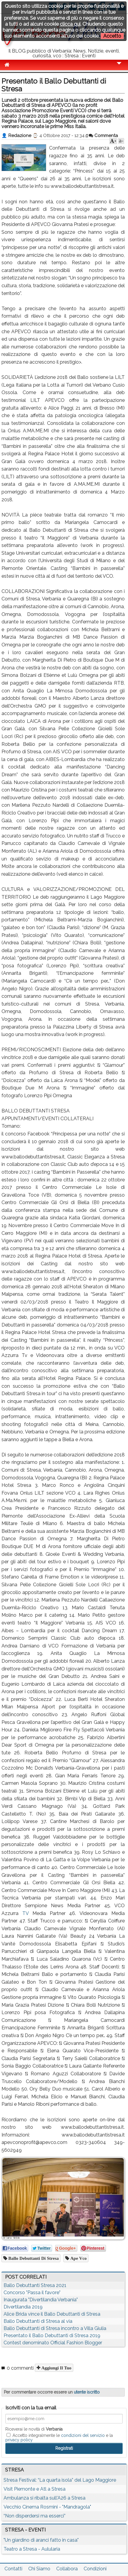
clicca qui (70, 24)
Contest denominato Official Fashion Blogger (53, 2343)
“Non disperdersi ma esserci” (34, 2516)
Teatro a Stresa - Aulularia (32, 2549)
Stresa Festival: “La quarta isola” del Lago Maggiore (60, 2480)
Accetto (112, 36)
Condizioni (95, 2569)
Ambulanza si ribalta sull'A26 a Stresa (44, 2498)
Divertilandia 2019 (23, 2307)
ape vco (78, 2258)
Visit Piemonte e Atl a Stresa (34, 2489)
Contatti (13, 2569)
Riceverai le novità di (34, 2429)
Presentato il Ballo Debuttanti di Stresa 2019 (52, 2335)
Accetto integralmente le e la (59, 2437)
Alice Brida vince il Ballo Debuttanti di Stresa (52, 2314)
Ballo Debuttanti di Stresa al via (38, 2321)
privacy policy (19, 2439)
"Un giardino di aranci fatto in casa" (41, 2540)
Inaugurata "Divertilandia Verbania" (41, 2300)
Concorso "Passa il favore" (32, 2292)
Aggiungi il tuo (55, 2368)
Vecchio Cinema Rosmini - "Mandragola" (47, 2507)
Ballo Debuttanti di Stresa (33, 2258)
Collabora (67, 2569)
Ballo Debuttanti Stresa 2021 (35, 2285)
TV (25, 1913)
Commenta (103, 135)
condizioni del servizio (83, 2435)
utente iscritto (87, 2392)
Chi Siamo (39, 2569)
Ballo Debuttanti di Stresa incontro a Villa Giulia (55, 2328)
